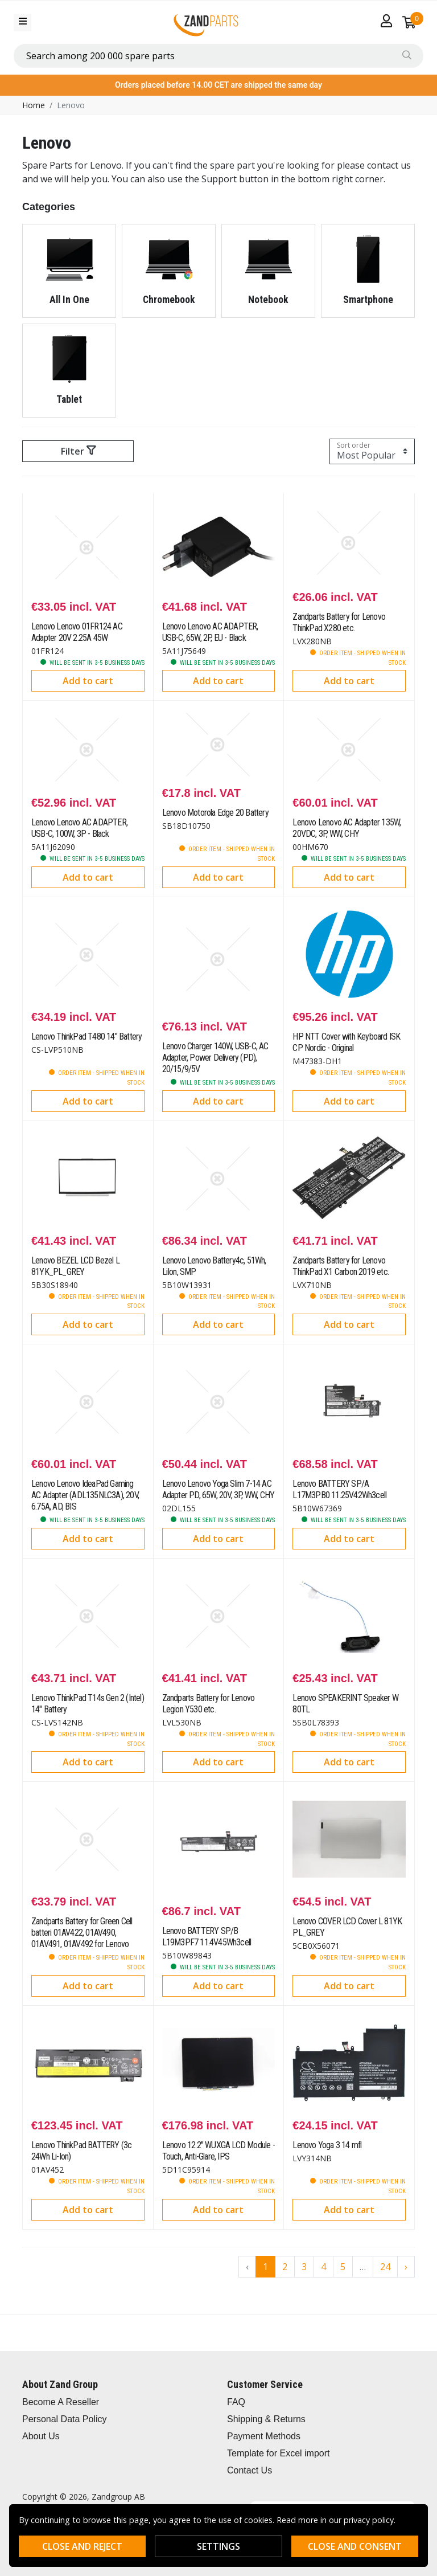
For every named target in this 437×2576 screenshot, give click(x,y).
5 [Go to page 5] (342, 2266)
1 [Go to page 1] (265, 2266)
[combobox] (218, 55)
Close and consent (355, 2546)
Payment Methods (263, 2436)
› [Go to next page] (406, 2266)
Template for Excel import (278, 2453)
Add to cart (88, 680)
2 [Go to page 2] (284, 2266)
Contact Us (249, 2470)
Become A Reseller (60, 2402)
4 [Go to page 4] (323, 2266)
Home (33, 105)
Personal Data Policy (64, 2419)
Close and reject (82, 2546)
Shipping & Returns (266, 2419)
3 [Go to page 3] (304, 2266)
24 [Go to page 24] (385, 2266)
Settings (218, 2546)
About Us (41, 2436)
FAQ (236, 2402)
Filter (78, 451)
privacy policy (369, 2519)
